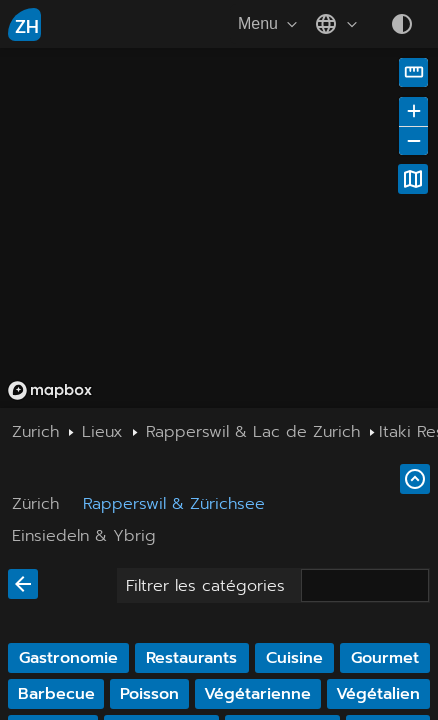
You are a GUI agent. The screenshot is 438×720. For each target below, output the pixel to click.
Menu (270, 24)
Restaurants (191, 658)
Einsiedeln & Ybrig (84, 536)
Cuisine (294, 658)
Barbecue (56, 694)
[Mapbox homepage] (50, 390)
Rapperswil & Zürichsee (174, 504)
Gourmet (385, 658)
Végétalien (378, 694)
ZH (27, 27)
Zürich (35, 504)
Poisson (149, 694)
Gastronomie (68, 658)
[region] (219, 228)
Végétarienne (257, 694)
